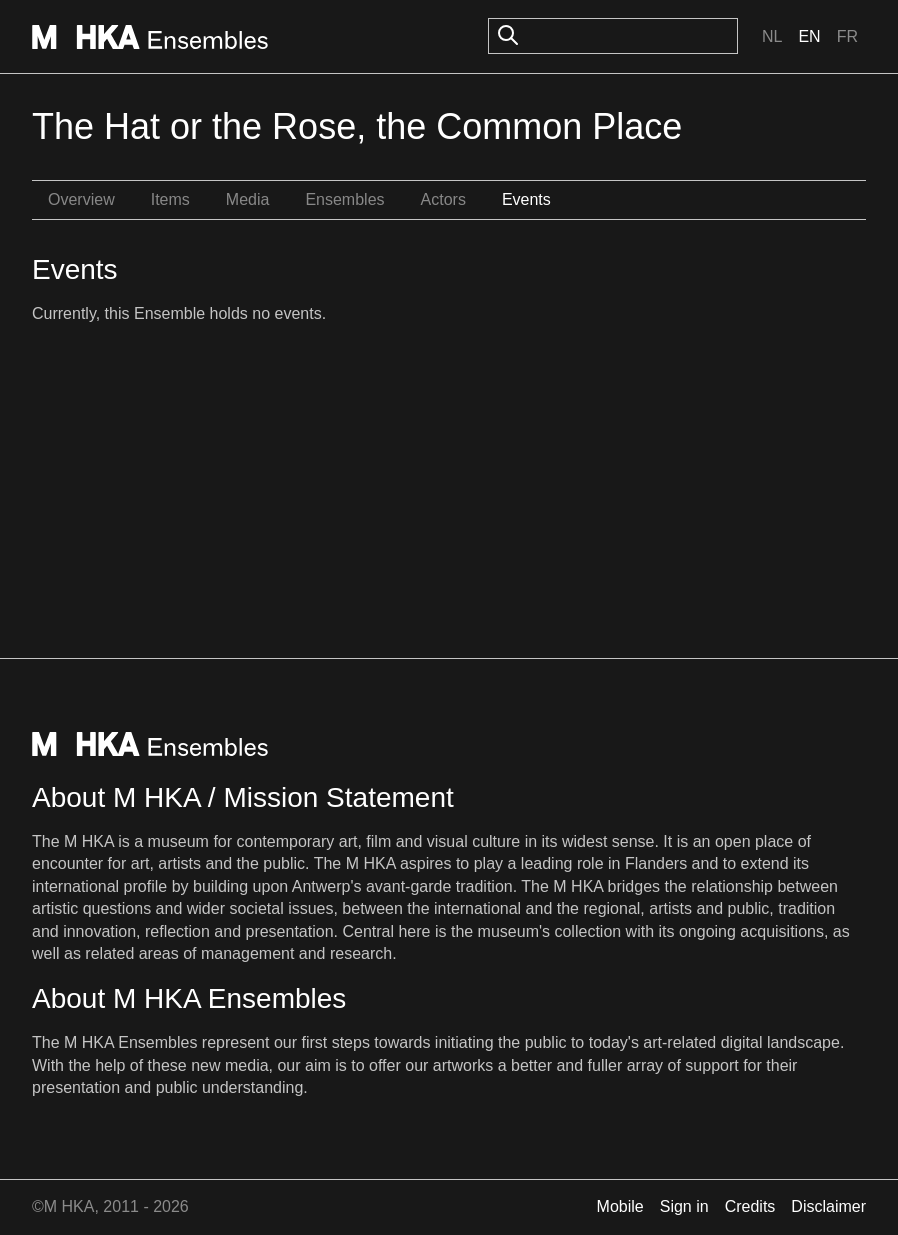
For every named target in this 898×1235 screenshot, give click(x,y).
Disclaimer (828, 1206)
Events (526, 199)
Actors (443, 199)
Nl (772, 36)
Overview (81, 199)
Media (248, 199)
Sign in (684, 1206)
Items (170, 199)
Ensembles (344, 199)
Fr (847, 36)
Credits (750, 1206)
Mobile (620, 1206)
